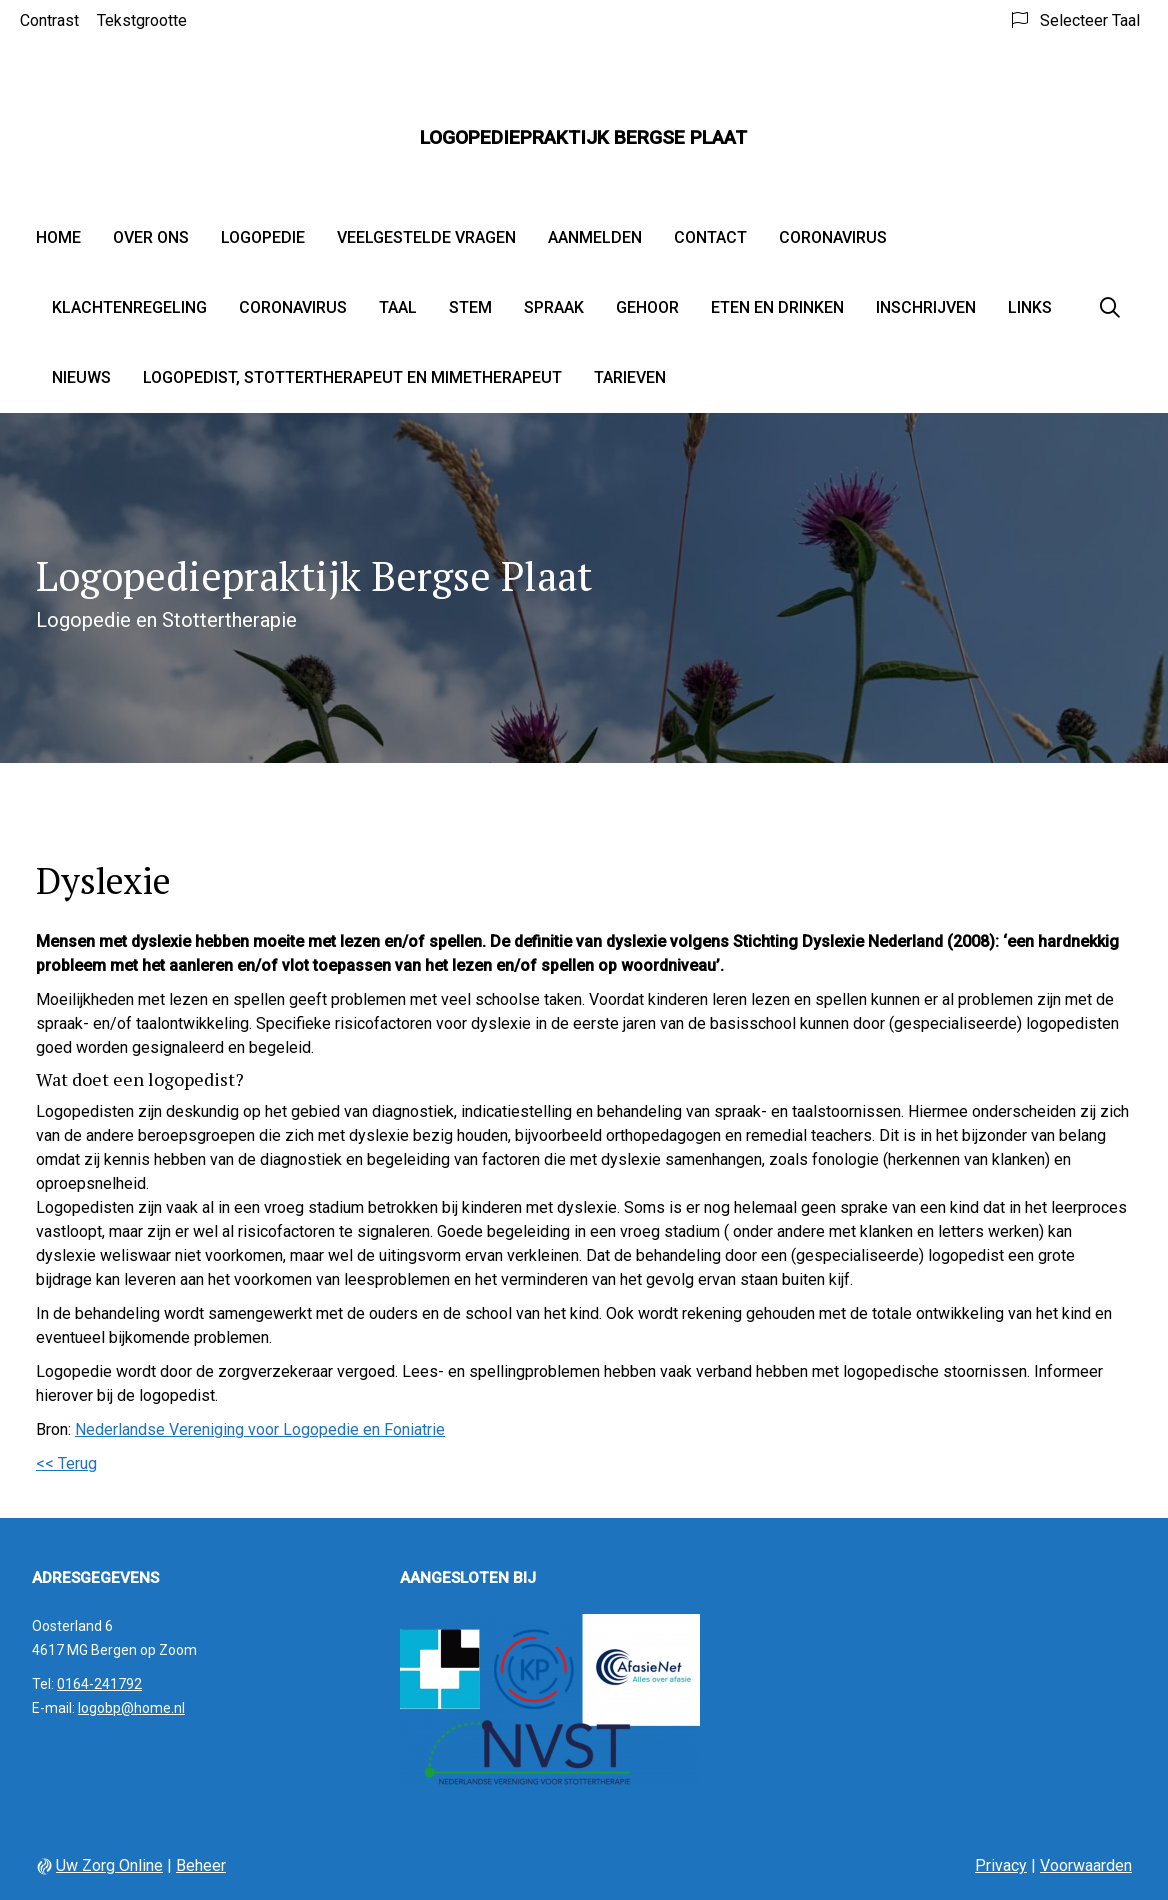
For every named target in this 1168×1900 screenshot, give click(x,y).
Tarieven (630, 377)
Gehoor (647, 307)
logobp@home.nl (131, 1708)
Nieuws (81, 377)
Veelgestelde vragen (426, 237)
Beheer (201, 1865)
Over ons (151, 237)
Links (1030, 307)
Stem (470, 307)
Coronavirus (833, 237)
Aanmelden (595, 237)
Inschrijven (926, 307)
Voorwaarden (1086, 1865)
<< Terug (66, 1463)
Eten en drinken (777, 307)
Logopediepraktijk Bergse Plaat (583, 137)
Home (58, 237)
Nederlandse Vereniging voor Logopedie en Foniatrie (260, 1429)
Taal (398, 307)
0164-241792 (99, 1684)
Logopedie (263, 237)
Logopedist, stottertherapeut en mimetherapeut (352, 377)
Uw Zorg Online (109, 1865)
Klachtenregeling (129, 307)
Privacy (1001, 1865)
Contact (710, 237)
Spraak (554, 307)
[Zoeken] (1110, 308)
